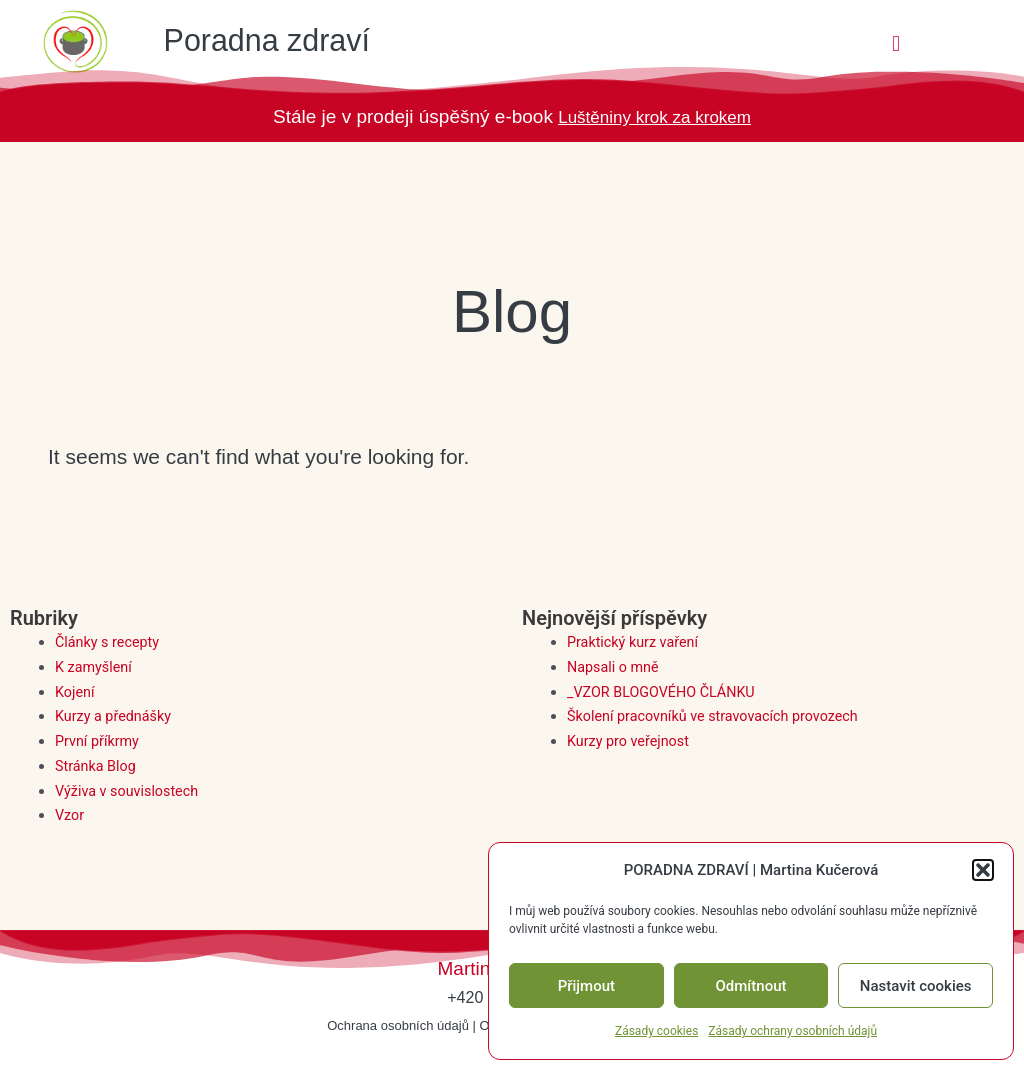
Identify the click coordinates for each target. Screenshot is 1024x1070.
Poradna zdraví (289, 38)
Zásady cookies (656, 1031)
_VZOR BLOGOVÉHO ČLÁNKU (665, 692)
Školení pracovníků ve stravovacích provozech (719, 716)
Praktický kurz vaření (635, 642)
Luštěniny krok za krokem (654, 116)
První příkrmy (99, 741)
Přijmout (586, 986)
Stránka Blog (97, 766)
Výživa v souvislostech (130, 791)
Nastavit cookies (916, 986)
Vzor (70, 815)
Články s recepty (109, 642)
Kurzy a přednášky (115, 716)
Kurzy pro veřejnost (631, 741)
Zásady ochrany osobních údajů (792, 1031)
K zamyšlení (95, 667)
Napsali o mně (615, 667)
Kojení (75, 692)
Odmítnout (751, 986)
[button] (983, 870)
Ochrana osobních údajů (398, 1025)
